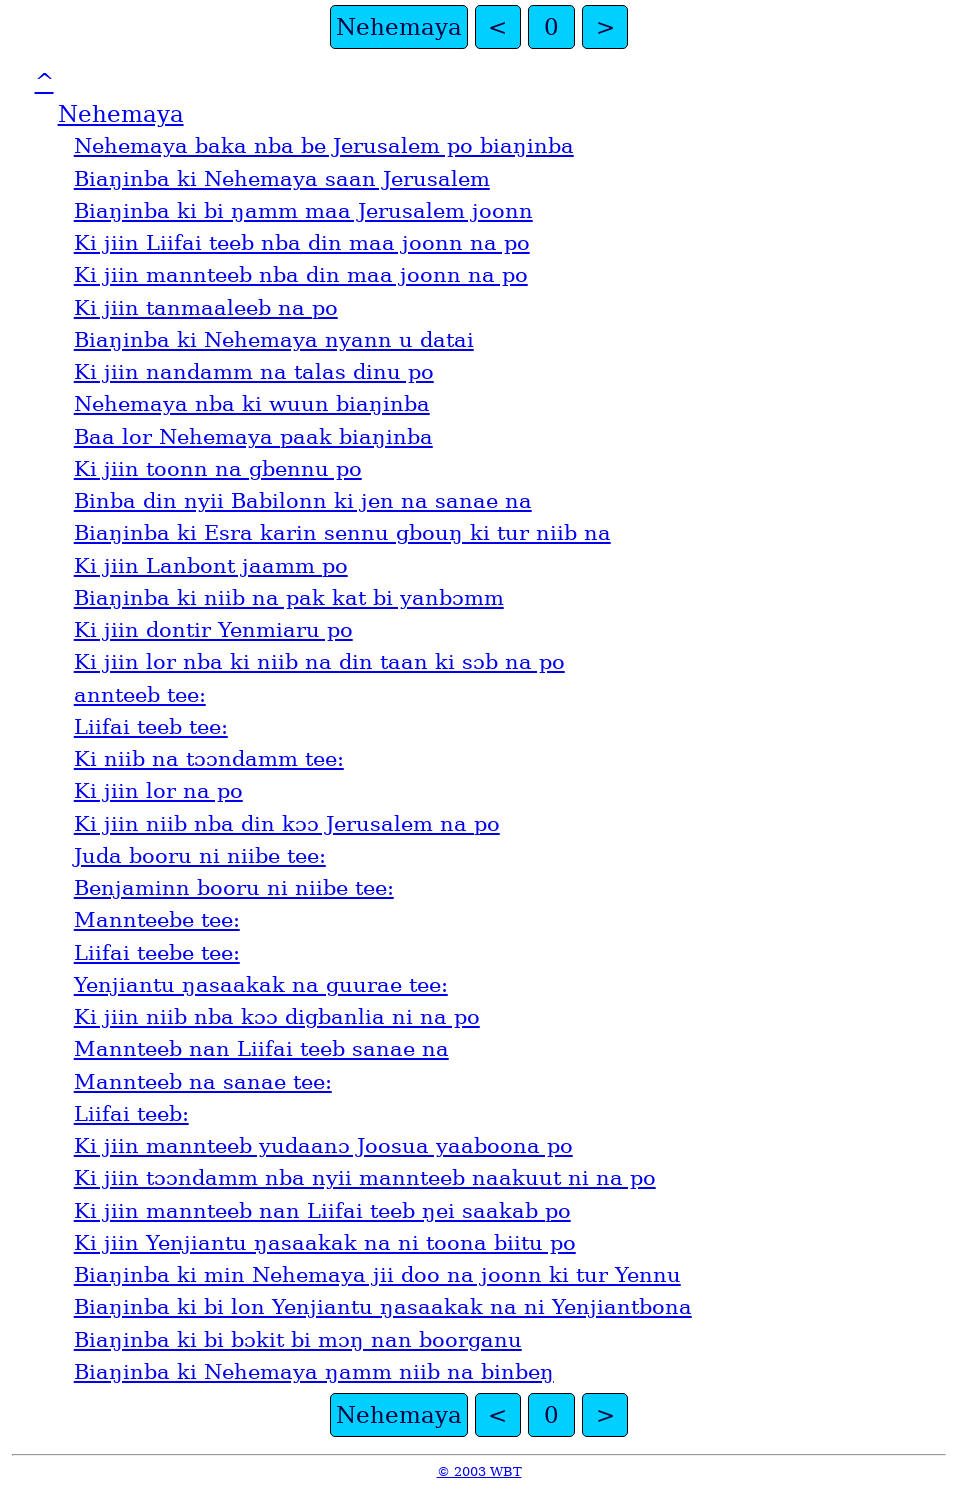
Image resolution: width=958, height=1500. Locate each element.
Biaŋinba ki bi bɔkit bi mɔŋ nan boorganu (298, 1340)
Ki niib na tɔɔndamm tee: (209, 759)
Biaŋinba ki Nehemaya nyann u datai (274, 340)
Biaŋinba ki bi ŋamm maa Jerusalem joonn (303, 211)
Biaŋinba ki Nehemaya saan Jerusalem (282, 179)
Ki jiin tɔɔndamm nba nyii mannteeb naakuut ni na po (365, 1178)
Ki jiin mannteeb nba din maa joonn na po (301, 275)
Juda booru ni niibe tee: (200, 856)
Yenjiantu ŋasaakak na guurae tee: (261, 985)
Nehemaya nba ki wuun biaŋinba (252, 404)
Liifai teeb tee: (151, 727)
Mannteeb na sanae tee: (203, 1082)
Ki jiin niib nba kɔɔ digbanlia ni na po (277, 1017)
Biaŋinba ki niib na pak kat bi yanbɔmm (289, 598)
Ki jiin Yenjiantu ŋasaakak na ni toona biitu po (325, 1243)
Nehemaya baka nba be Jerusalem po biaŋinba (324, 146)
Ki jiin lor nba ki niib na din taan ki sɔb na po (319, 662)
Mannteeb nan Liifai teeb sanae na (261, 1049)
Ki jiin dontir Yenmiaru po (213, 630)
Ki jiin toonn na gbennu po (218, 469)
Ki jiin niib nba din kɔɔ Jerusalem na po (287, 824)
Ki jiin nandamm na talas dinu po (254, 372)
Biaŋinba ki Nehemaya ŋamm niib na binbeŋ (314, 1372)
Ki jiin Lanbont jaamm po (211, 566)
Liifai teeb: (131, 1114)
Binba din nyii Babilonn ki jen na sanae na (303, 501)
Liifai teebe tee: (157, 953)
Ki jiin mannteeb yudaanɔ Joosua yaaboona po (323, 1146)
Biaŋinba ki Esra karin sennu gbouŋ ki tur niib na (342, 533)
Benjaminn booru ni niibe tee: (234, 888)
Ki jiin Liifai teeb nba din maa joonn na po (302, 243)
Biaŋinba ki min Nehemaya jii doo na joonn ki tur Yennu (377, 1275)
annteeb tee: (140, 695)
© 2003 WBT (479, 1471)
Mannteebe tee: (157, 920)
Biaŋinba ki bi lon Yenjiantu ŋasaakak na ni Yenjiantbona (383, 1307)
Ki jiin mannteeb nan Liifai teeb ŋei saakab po (322, 1211)
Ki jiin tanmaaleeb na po (206, 308)
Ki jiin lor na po (158, 791)
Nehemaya (399, 27)
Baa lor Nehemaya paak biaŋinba (253, 437)
